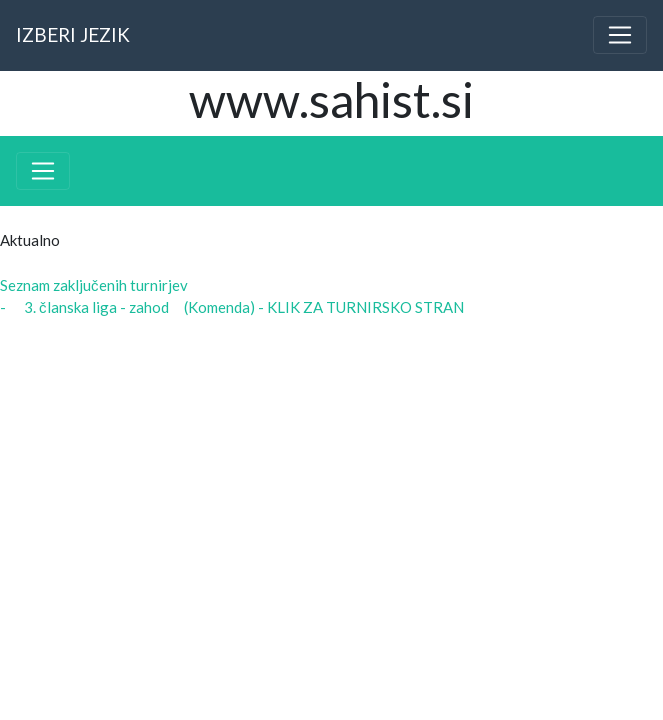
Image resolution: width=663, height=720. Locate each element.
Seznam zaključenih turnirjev (94, 285)
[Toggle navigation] (620, 35)
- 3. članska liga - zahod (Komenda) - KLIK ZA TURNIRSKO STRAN (232, 307)
